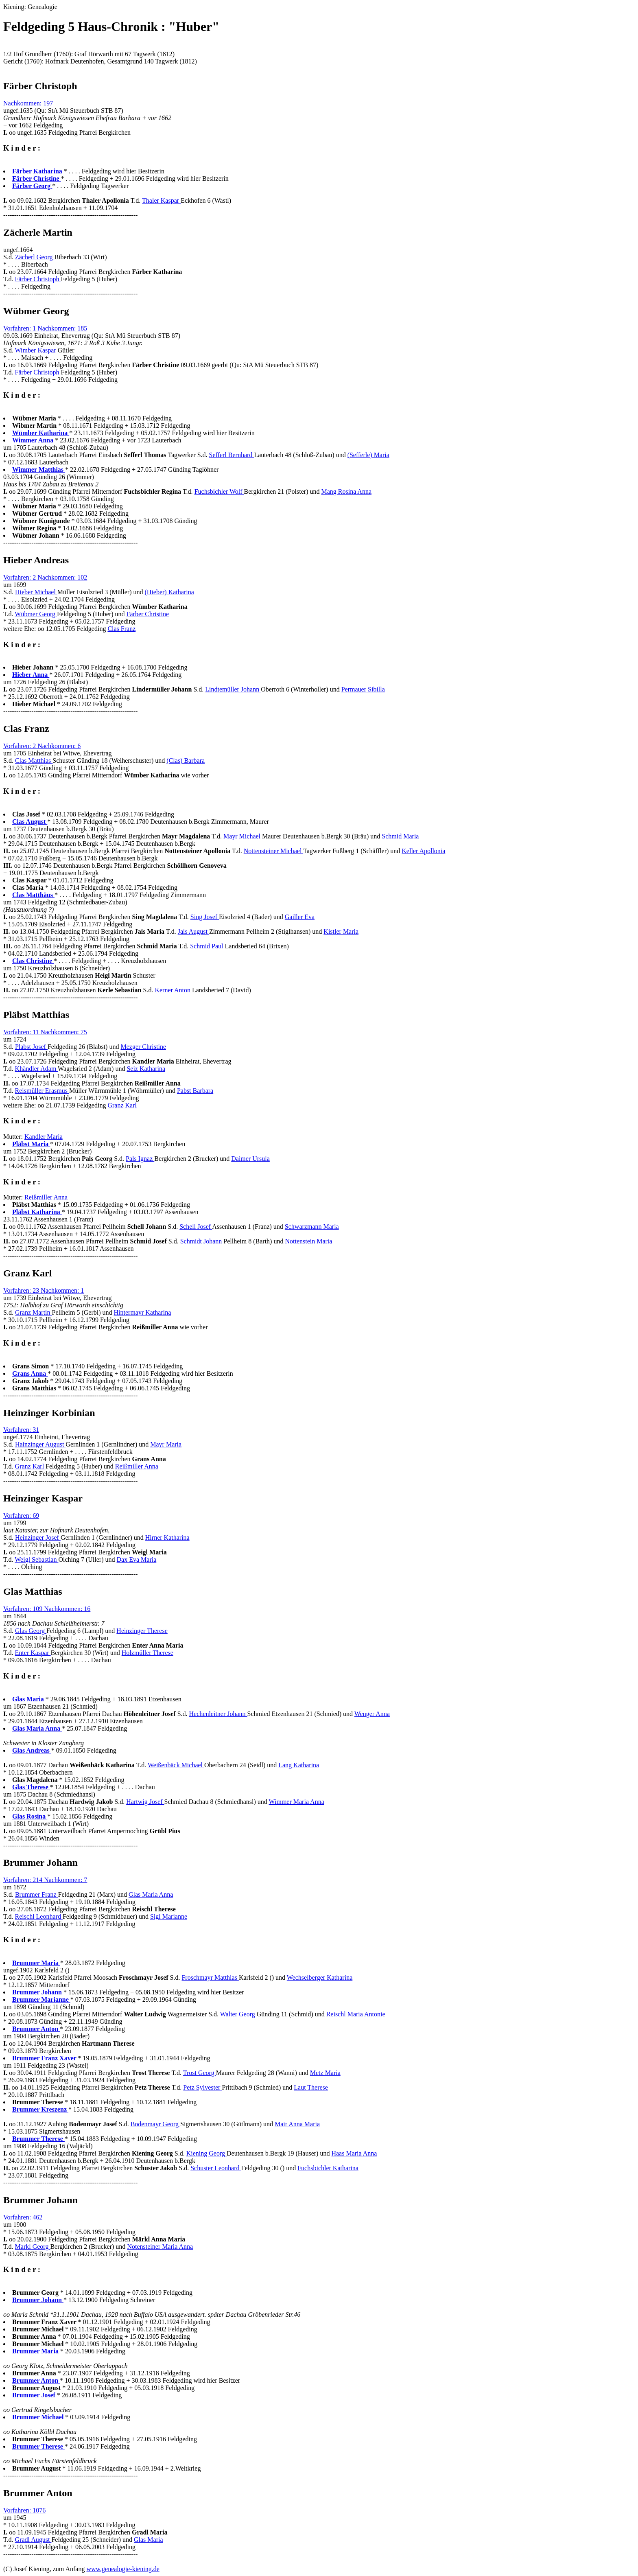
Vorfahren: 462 (22, 2217)
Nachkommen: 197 (28, 103)
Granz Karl (122, 1105)
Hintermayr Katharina (142, 1312)
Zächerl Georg (35, 257)
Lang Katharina (298, 1765)
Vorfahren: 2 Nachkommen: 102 (45, 577)
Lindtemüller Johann (233, 689)
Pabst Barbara (195, 1090)
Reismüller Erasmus (42, 1090)
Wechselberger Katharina (319, 1977)
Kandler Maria (43, 1136)
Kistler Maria (340, 931)
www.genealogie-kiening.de (122, 2568)
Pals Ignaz (140, 1158)
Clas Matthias (33, 760)
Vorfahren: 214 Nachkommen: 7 (45, 1879)
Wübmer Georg (36, 614)
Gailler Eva (300, 916)
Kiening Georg (206, 2153)
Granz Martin (33, 1312)
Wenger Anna (372, 1713)
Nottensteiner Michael (273, 850)
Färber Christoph (38, 279)
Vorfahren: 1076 (24, 2510)
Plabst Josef (31, 1046)
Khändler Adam (36, 1068)
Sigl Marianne (168, 1916)
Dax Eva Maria (137, 1559)
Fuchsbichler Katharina (327, 2168)
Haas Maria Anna (354, 2153)
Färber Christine (148, 614)
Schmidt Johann (202, 1241)
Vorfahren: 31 (21, 1429)
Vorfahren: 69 (21, 1515)
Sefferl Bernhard (231, 454)
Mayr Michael (242, 836)
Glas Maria (148, 2539)
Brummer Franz (36, 1894)
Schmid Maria (400, 836)
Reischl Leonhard (39, 1916)
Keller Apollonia (423, 850)
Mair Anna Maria (297, 2124)
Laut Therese (311, 2087)
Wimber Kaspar (36, 350)
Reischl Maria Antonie (355, 2014)
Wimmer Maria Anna (296, 1801)
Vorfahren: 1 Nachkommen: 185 (45, 328)
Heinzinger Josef (38, 1537)
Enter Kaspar (33, 1652)
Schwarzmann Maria (312, 1226)
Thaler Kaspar (161, 200)
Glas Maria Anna (151, 1894)
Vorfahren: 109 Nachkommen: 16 (46, 1608)
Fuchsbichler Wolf (219, 491)
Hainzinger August (40, 1444)
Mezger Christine (143, 1046)
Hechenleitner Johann (218, 1713)
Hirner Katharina (167, 1537)
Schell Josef (195, 1226)
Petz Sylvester (202, 2087)
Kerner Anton (173, 990)
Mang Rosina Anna (346, 491)
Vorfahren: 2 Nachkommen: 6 (42, 745)
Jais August (193, 931)
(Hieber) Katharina (169, 592)
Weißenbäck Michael (176, 1765)
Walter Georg (238, 2014)
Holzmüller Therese (147, 1652)
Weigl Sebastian (36, 1559)
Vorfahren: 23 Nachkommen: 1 (43, 1290)
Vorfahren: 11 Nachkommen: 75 (45, 1032)
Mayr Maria (165, 1444)
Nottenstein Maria (308, 1241)
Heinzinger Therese (141, 1630)
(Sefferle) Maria (368, 454)
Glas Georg (30, 1630)
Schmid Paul (207, 946)
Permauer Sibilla (363, 689)
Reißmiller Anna (46, 1197)
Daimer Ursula (250, 1158)
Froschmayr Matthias (209, 1977)
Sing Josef (204, 916)
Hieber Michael (36, 592)
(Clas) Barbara (185, 760)
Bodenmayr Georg (155, 2124)
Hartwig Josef (145, 1801)
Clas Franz (121, 628)
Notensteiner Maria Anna (160, 2246)
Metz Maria (325, 2072)
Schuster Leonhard (215, 2168)
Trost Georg (199, 2072)
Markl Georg (32, 2246)
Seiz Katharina (146, 1068)
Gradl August (33, 2539)
